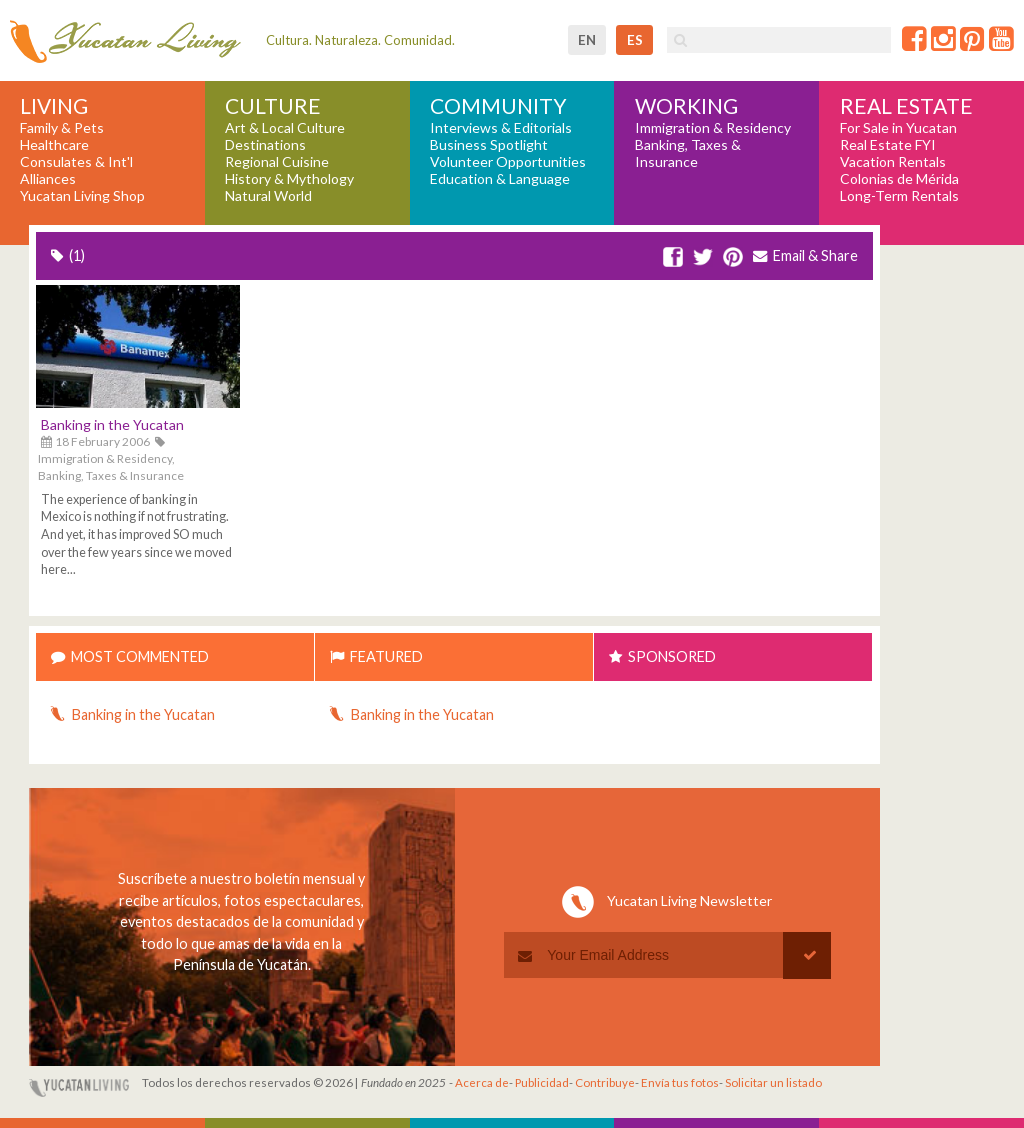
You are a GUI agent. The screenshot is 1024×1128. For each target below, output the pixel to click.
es (635, 40)
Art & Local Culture (285, 128)
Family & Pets (62, 128)
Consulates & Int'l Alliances (76, 170)
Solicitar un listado (773, 1082)
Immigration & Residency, (106, 458)
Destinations (265, 145)
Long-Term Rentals (899, 196)
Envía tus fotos (680, 1082)
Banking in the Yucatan (112, 424)
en (587, 40)
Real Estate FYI (888, 145)
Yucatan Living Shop (82, 196)
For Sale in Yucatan (898, 128)
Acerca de (482, 1082)
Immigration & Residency (713, 128)
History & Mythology (289, 179)
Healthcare (54, 145)
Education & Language (500, 179)
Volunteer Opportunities (508, 162)
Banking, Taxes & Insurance (688, 153)
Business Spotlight (489, 145)
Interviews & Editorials (501, 128)
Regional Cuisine (277, 162)
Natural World (268, 196)
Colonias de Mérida (899, 179)
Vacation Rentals (893, 162)
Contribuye (605, 1082)
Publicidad (542, 1082)
